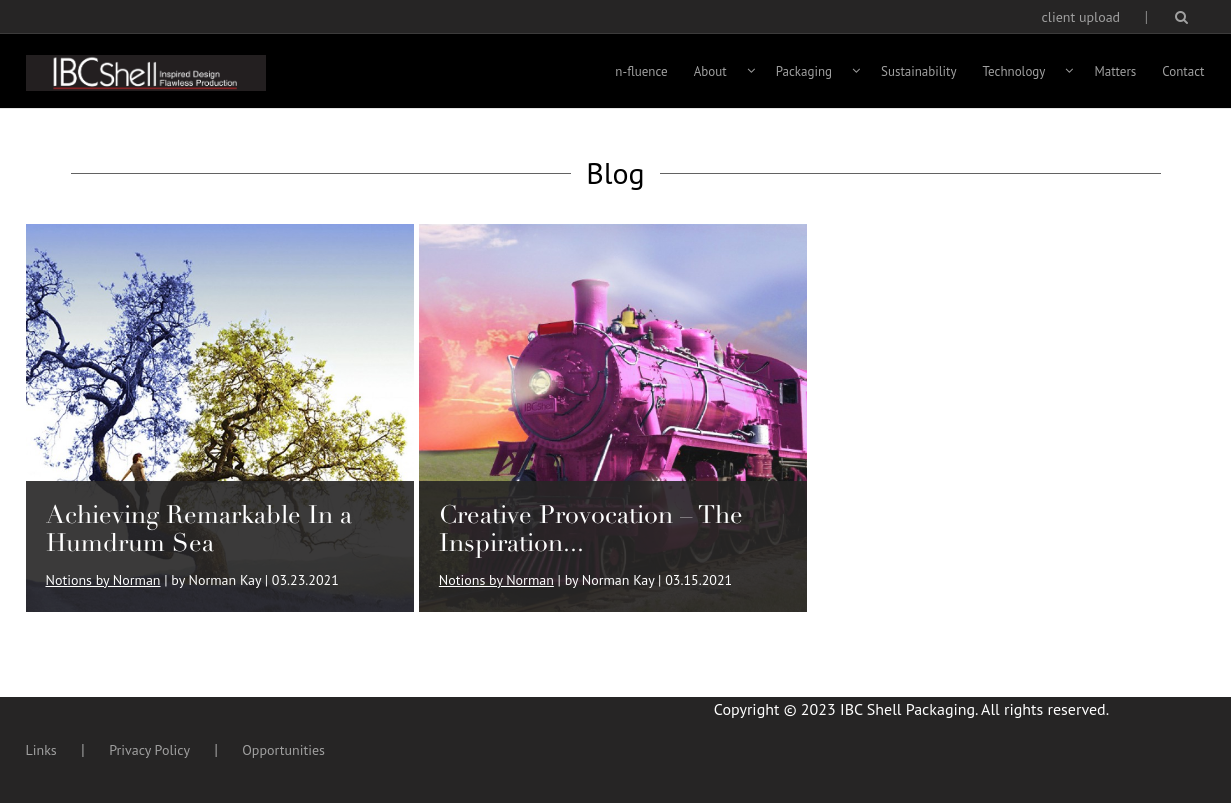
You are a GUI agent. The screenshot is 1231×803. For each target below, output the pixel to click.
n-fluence (641, 71)
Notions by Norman (103, 580)
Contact (1183, 71)
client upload (1081, 17)
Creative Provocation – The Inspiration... (591, 528)
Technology (1014, 71)
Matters (1115, 71)
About (710, 71)
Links (41, 750)
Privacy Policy (149, 750)
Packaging (804, 71)
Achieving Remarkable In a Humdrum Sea (199, 528)
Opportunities (283, 750)
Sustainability (919, 71)
